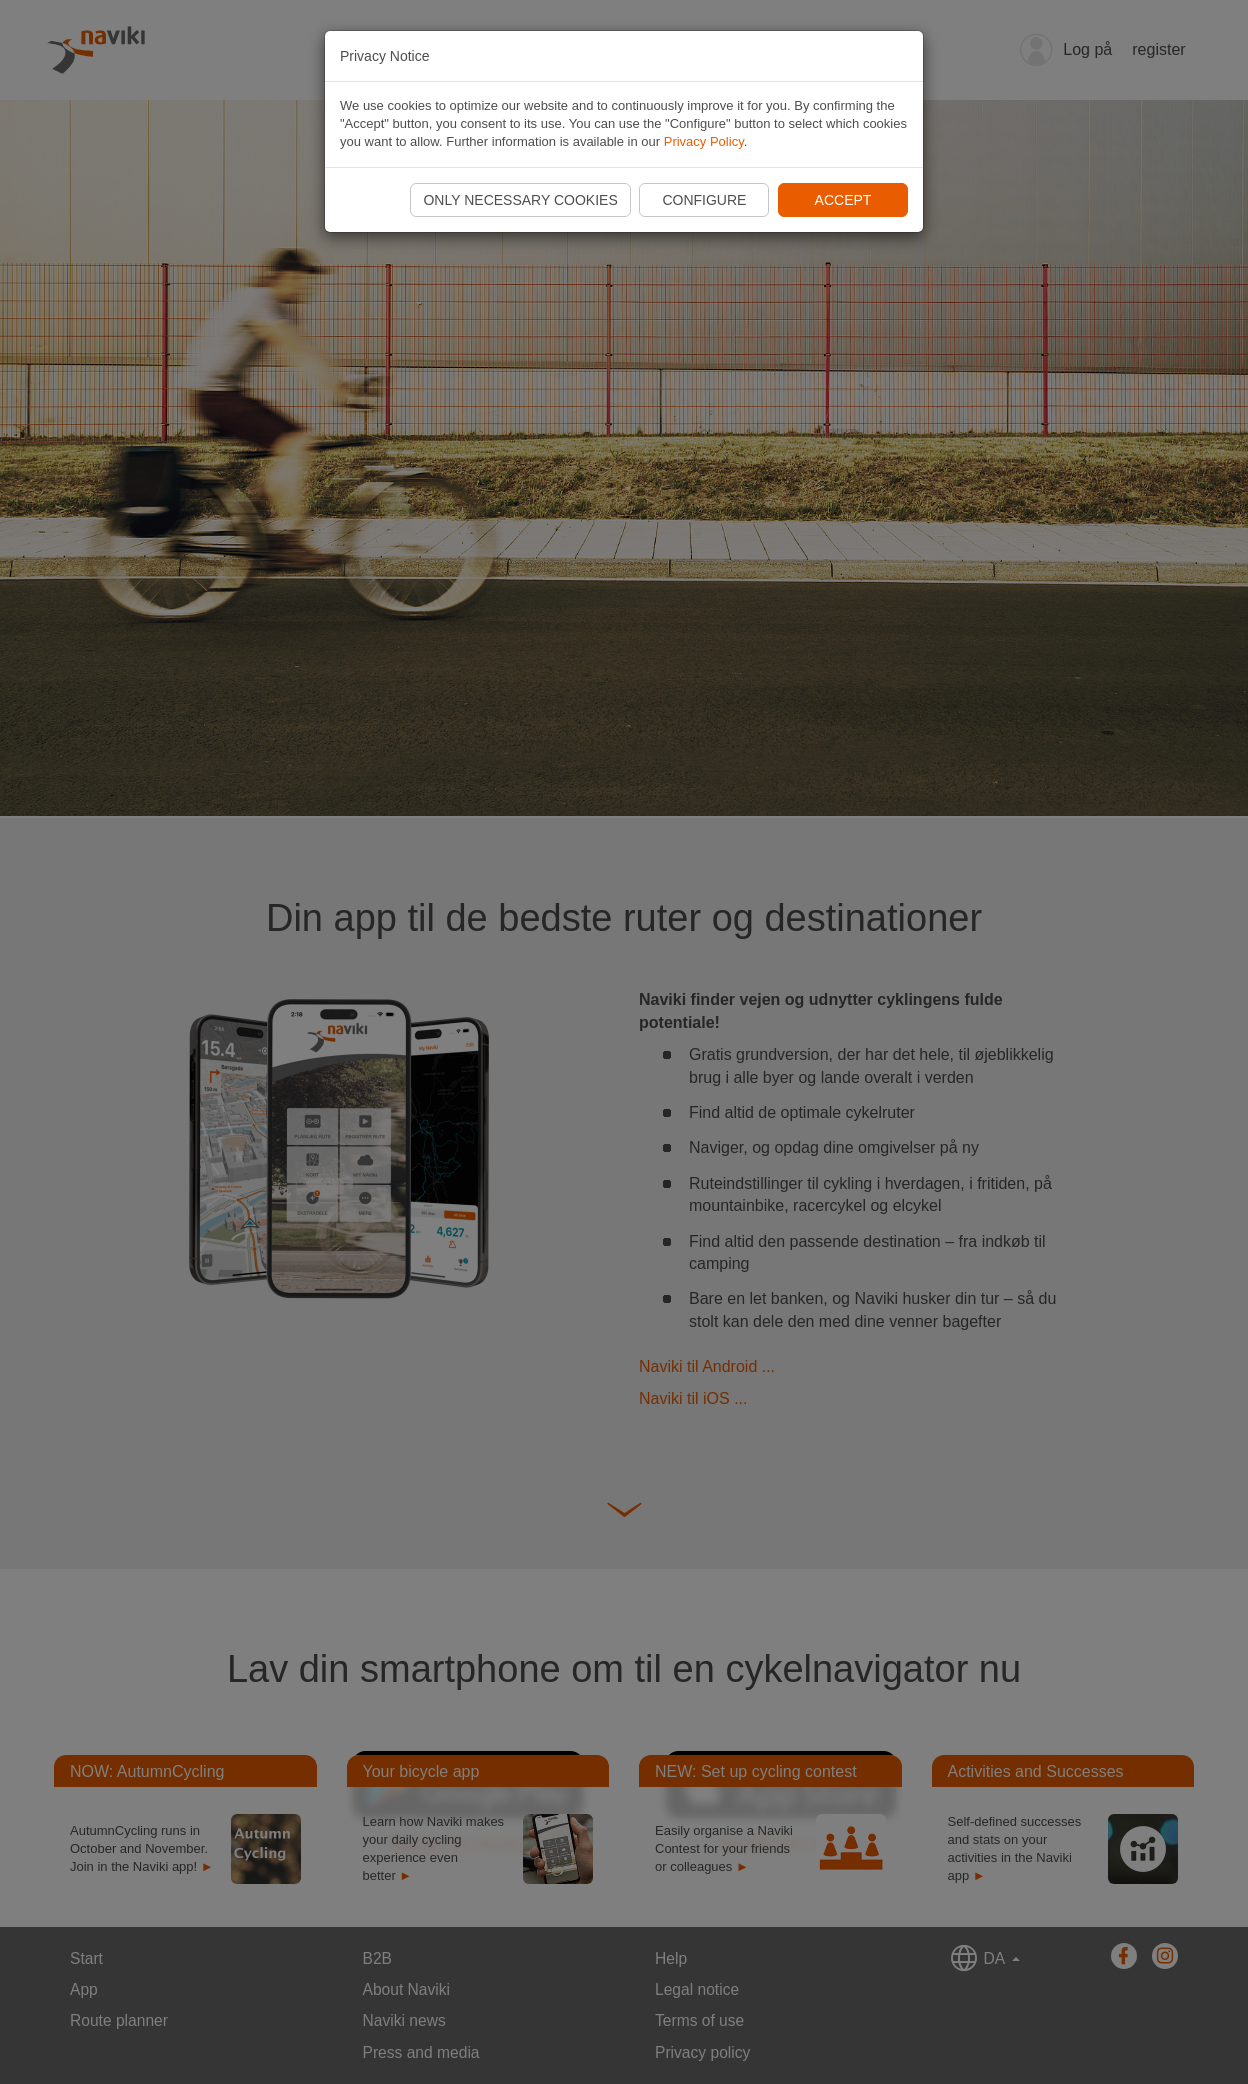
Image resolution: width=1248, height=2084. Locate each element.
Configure (704, 200)
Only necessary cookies (520, 200)
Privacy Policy (704, 141)
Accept (843, 200)
